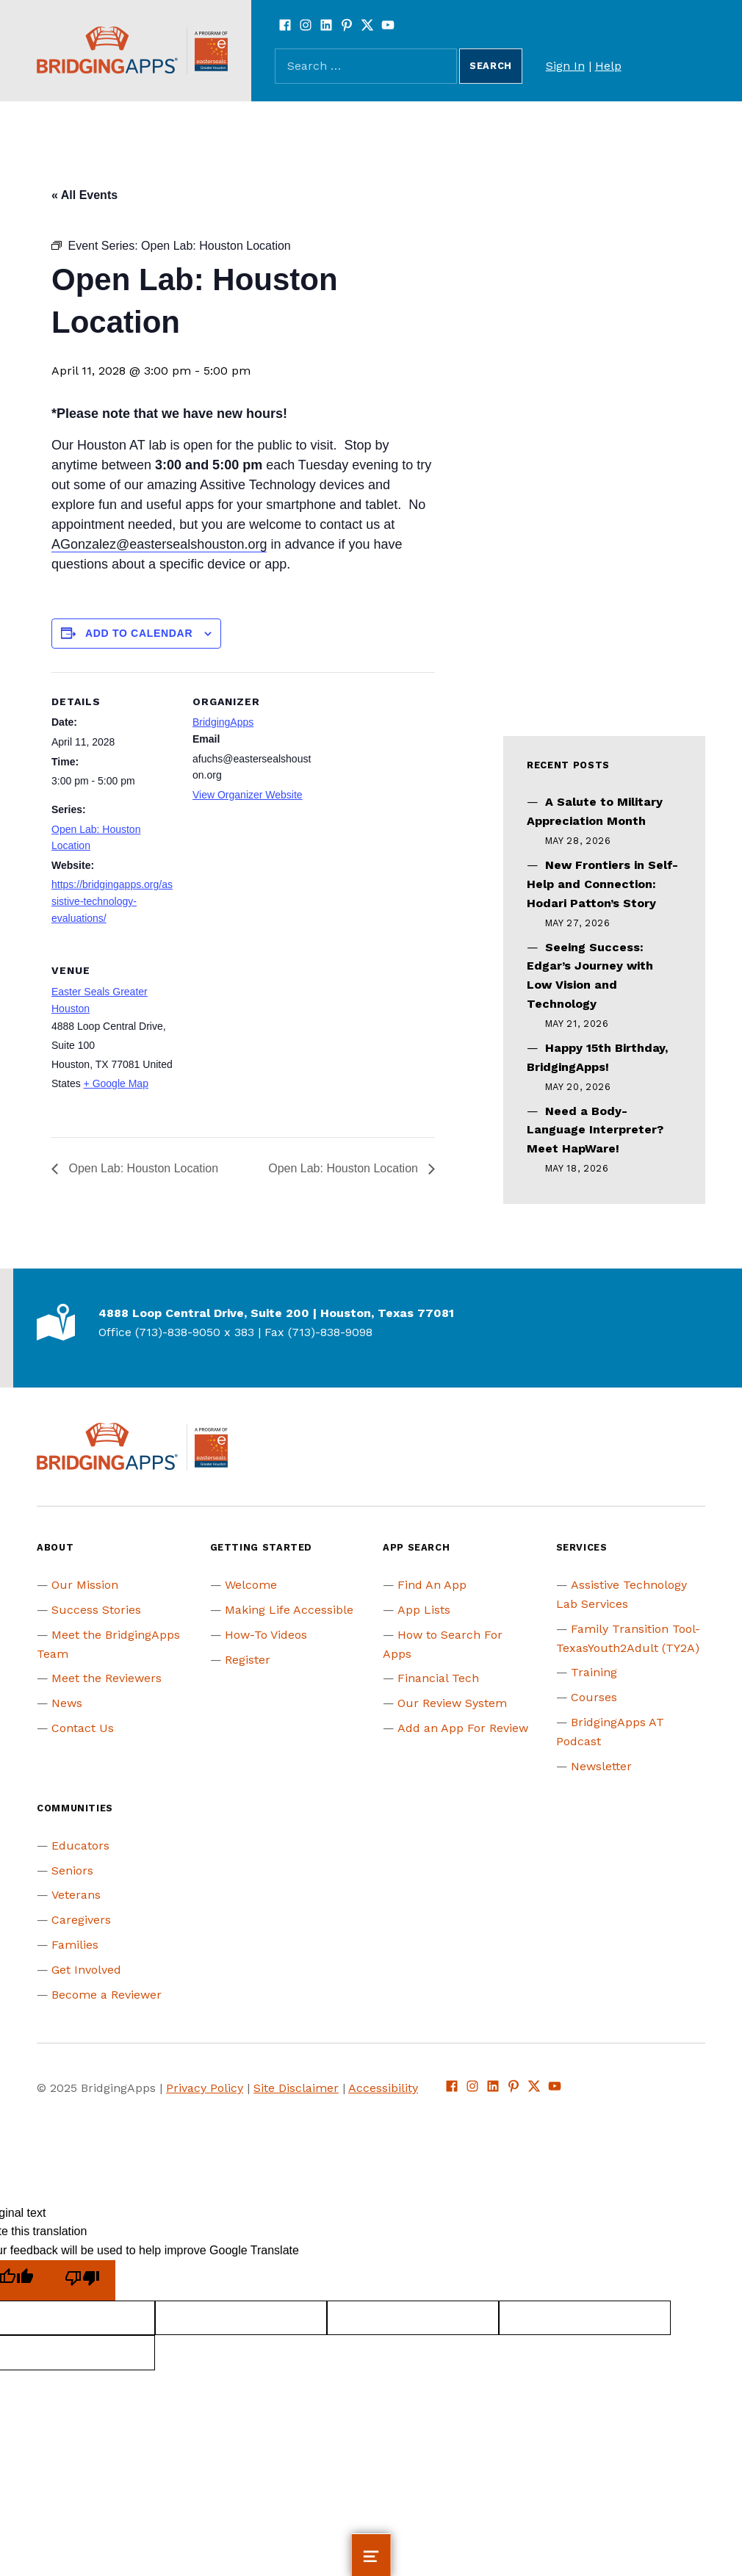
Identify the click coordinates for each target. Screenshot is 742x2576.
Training (594, 1672)
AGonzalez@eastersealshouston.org (159, 544)
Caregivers (81, 1920)
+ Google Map (116, 1083)
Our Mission (84, 1585)
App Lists (423, 1610)
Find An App (432, 1585)
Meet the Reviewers (106, 1678)
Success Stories (96, 1610)
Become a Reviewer (106, 1995)
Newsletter (601, 1766)
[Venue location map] (269, 1041)
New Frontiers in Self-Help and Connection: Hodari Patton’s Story (602, 884)
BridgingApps (222, 722)
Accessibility (383, 2088)
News (66, 1703)
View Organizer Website (247, 795)
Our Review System (452, 1703)
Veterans (76, 1895)
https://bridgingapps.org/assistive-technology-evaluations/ (112, 900)
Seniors (72, 1870)
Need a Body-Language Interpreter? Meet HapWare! (595, 1130)
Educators (80, 1845)
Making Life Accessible (289, 1610)
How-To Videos (266, 1635)
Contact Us (82, 1728)
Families (74, 1945)
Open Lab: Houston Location (141, 1168)
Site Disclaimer (296, 2088)
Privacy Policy (204, 2088)
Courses (594, 1697)
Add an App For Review (462, 1728)
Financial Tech (438, 1678)
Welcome (251, 1585)
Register (247, 1660)
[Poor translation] (82, 2280)
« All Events (84, 195)
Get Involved (86, 1970)
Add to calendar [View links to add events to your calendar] (138, 633)
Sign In (565, 66)
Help (608, 66)
